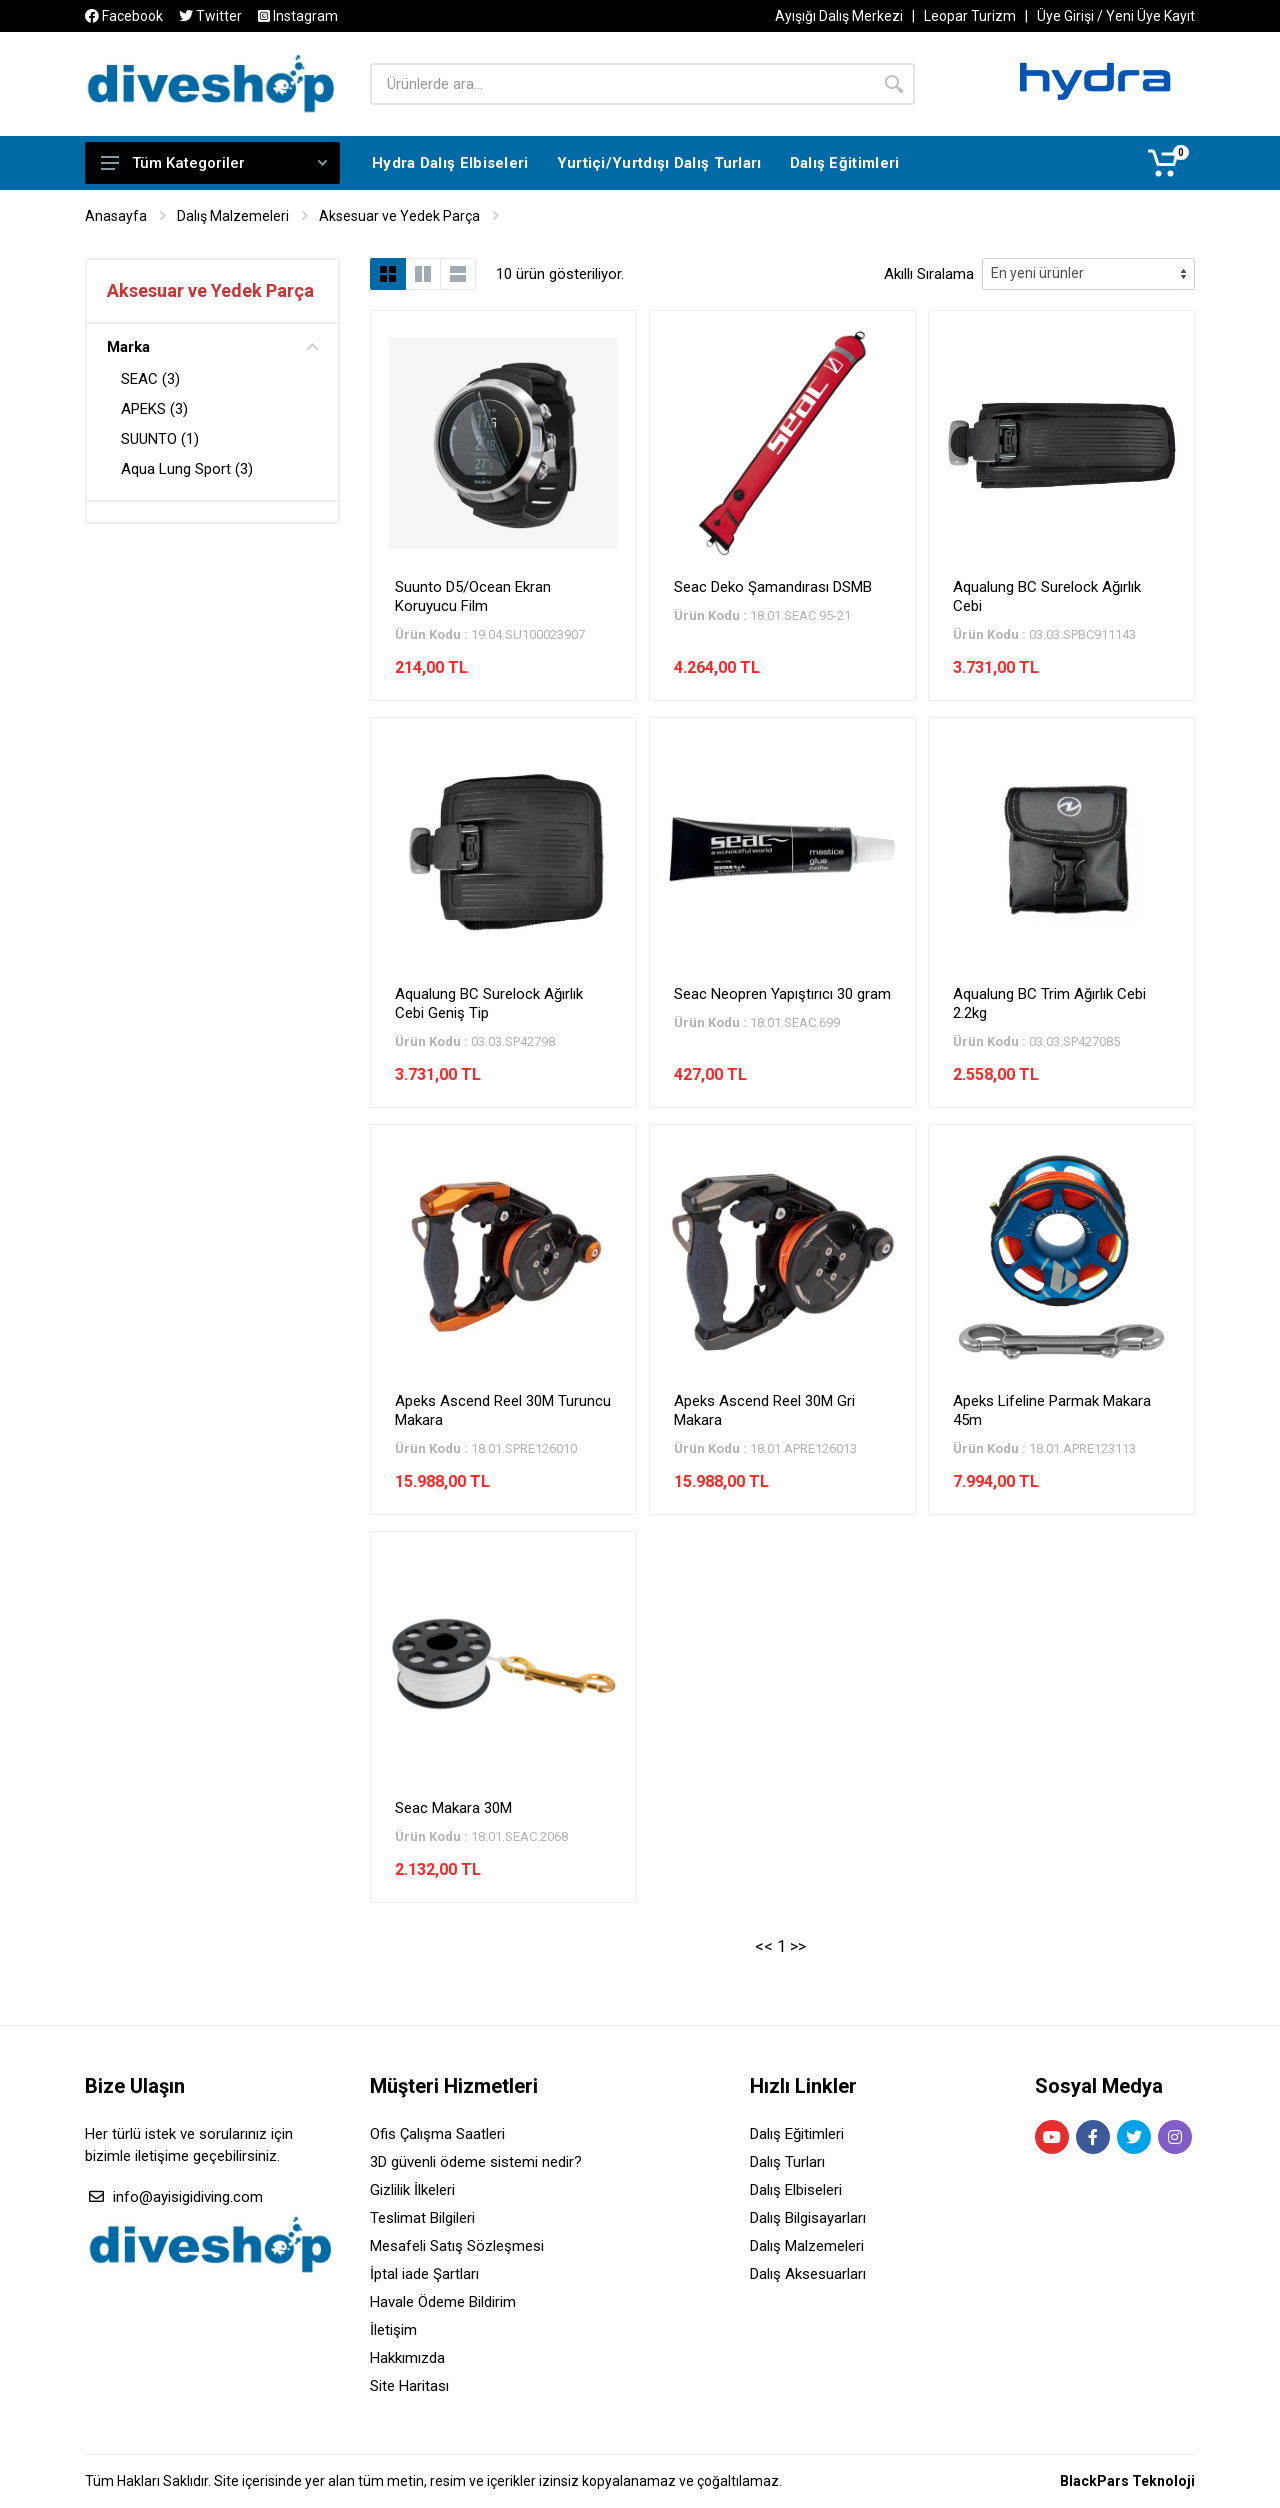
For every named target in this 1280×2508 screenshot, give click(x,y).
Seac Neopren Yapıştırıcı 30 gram (782, 994)
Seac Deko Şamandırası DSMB (773, 587)
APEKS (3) (154, 409)
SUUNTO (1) (160, 439)
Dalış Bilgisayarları (808, 2218)
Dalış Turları (787, 2162)
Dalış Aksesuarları (808, 2274)
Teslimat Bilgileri (422, 2218)
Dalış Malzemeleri (233, 216)
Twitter (210, 16)
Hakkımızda (407, 2358)
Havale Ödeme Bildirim (443, 2302)
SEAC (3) (150, 379)
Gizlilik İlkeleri (412, 2190)
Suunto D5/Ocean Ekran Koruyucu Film (473, 596)
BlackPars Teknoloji (1127, 2481)
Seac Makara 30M (453, 1808)
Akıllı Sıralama (929, 274)
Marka (212, 347)
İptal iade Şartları (424, 2274)
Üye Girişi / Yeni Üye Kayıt (1116, 16)
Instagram (298, 16)
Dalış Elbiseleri (796, 2190)
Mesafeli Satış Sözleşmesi (457, 2246)
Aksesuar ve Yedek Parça (399, 216)
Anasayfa (116, 216)
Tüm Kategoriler (214, 163)
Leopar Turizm (970, 16)
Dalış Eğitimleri (797, 2134)
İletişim (393, 2330)
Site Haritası (409, 2386)
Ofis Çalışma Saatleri (437, 2134)
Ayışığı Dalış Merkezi (839, 16)
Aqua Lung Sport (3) (187, 469)
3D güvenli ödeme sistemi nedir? (476, 2162)
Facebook (124, 16)
